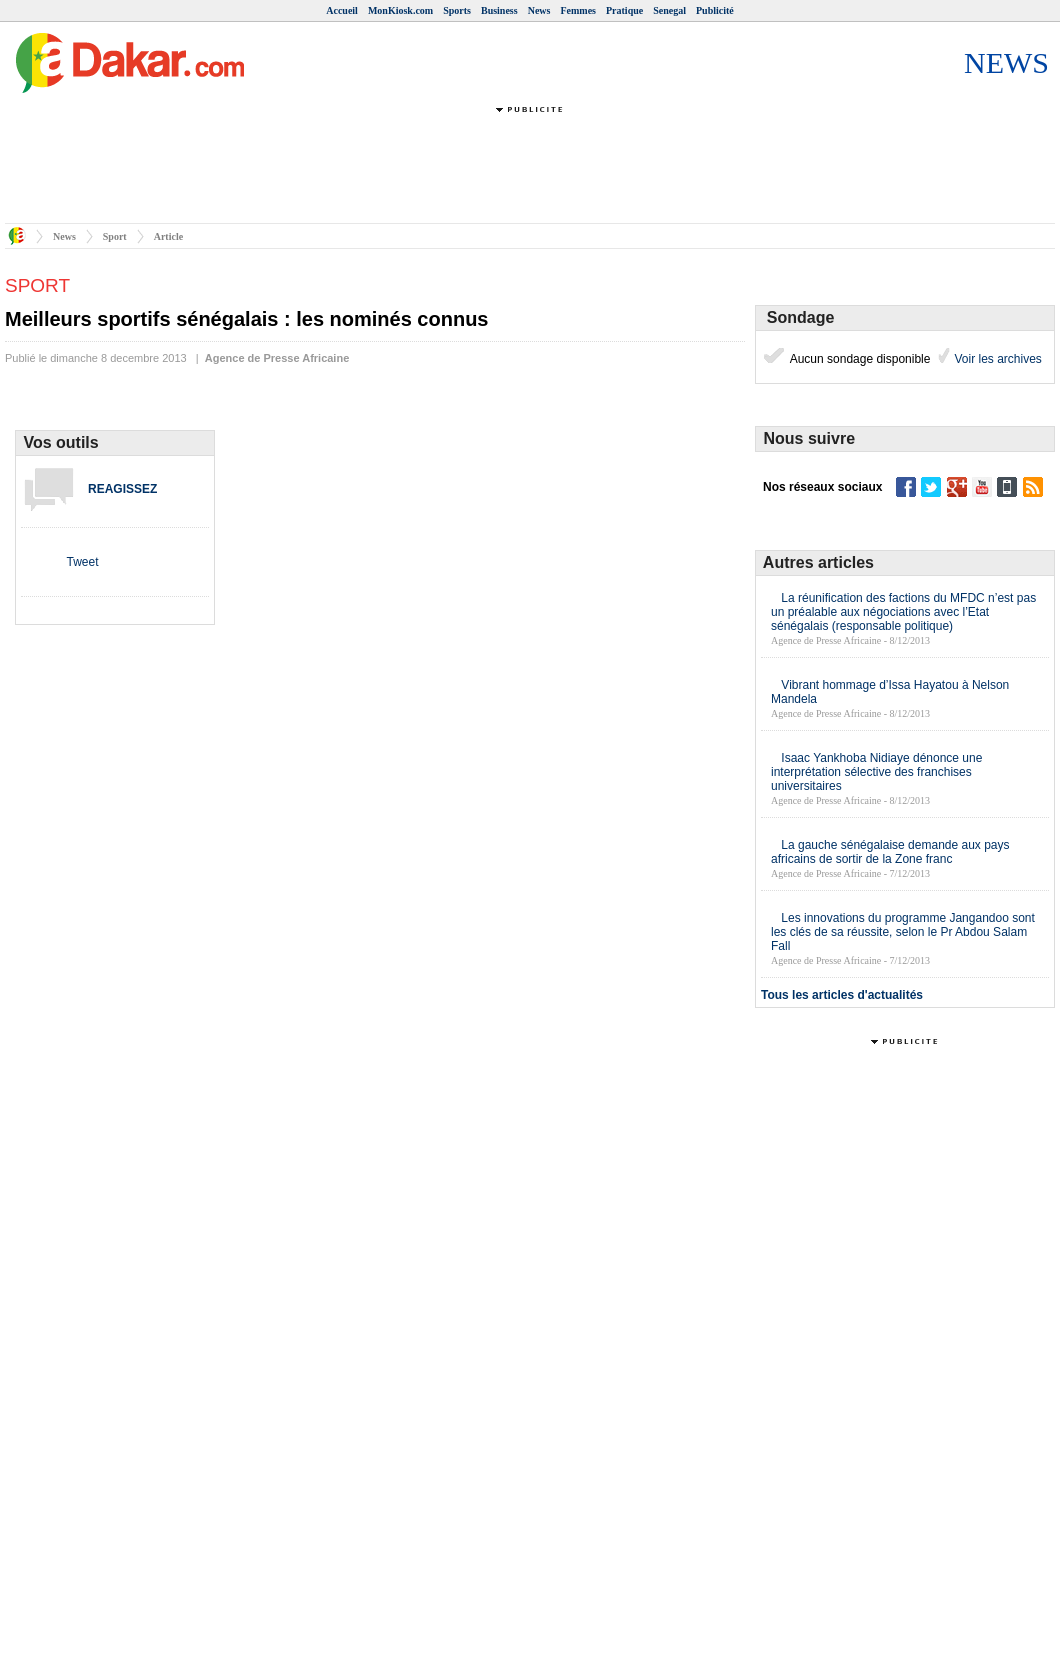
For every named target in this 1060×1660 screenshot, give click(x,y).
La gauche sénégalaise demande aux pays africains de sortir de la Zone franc (890, 852)
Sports (457, 10)
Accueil (342, 10)
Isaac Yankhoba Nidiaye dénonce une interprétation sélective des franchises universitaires (876, 772)
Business (499, 10)
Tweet (82, 562)
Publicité (715, 10)
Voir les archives (996, 359)
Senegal (669, 10)
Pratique (624, 10)
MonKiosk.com (400, 10)
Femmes (578, 10)
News (539, 10)
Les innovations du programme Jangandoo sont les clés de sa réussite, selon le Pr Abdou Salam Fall (903, 932)
